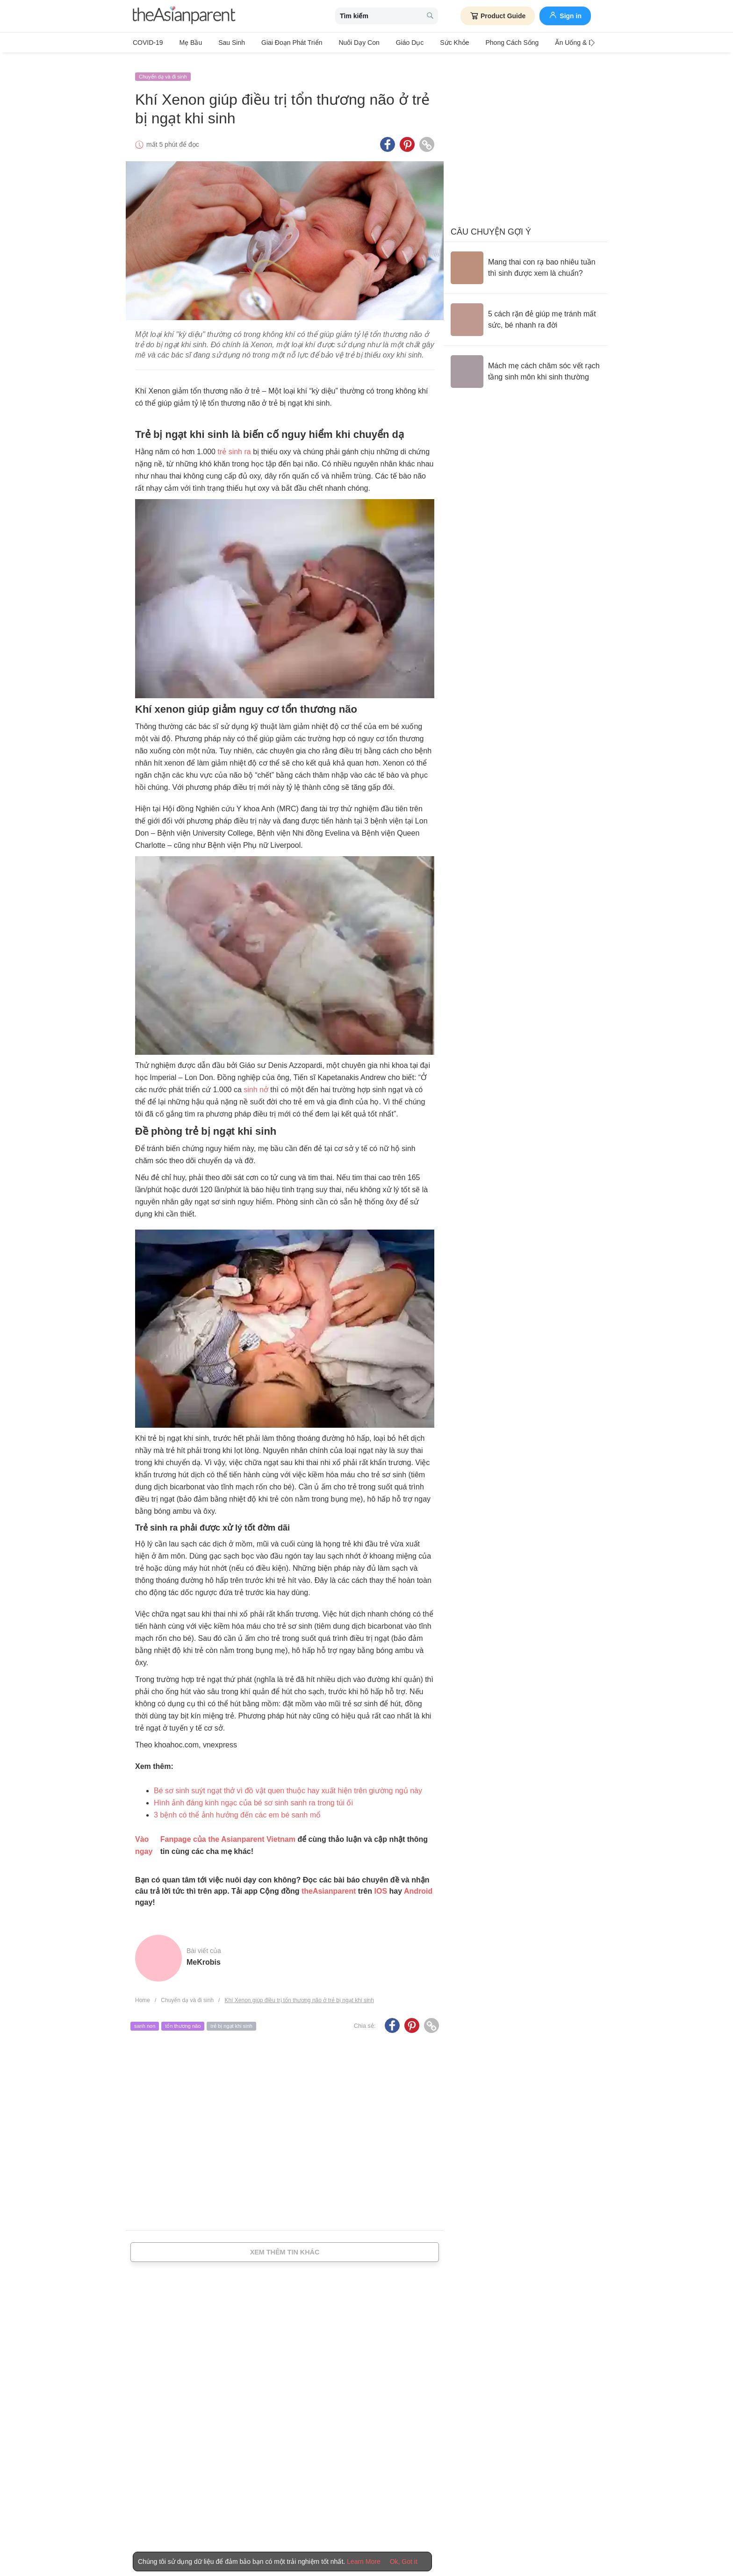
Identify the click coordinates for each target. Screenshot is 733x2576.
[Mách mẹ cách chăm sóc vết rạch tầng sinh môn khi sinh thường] (525, 363)
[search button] (430, 16)
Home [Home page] (142, 1992)
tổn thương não (183, 2018)
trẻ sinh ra (234, 444)
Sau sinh (222, 42)
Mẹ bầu (186, 42)
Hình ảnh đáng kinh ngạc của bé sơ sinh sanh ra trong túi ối (253, 1795)
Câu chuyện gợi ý (491, 224)
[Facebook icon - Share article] (387, 136)
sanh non (144, 2018)
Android (418, 1883)
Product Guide (497, 16)
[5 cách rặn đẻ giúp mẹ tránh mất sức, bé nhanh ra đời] (525, 311)
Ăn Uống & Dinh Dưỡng (552, 42)
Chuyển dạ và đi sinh (163, 69)
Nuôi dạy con (340, 42)
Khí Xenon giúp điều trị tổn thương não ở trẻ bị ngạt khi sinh (299, 1992)
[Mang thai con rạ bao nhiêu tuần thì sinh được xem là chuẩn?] (525, 259)
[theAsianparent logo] (184, 16)
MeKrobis (204, 1954)
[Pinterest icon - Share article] (407, 136)
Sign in (565, 15)
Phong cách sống (479, 42)
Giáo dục (387, 42)
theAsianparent (329, 1883)
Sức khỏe (426, 42)
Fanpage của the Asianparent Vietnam (227, 1831)
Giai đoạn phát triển (277, 42)
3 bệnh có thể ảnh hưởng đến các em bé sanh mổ (237, 1807)
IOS (380, 1883)
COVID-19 (148, 42)
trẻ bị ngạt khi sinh (231, 2018)
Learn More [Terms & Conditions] (364, 2561)
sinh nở (256, 1082)
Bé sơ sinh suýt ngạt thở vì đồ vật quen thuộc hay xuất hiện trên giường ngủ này (288, 1783)
